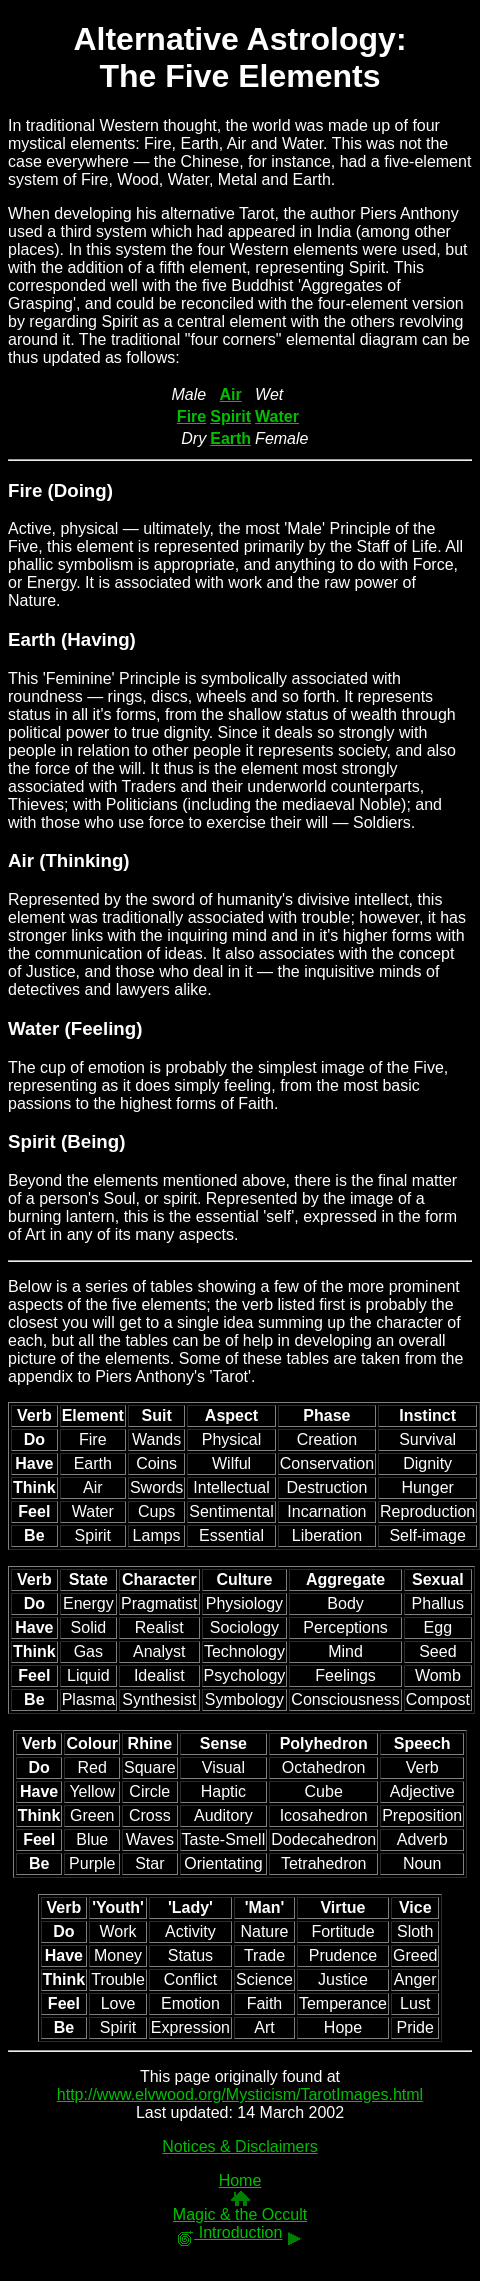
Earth (32, 639)
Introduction (229, 2232)
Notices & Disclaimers (240, 2146)
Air (21, 860)
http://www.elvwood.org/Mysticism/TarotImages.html (240, 2094)
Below (30, 1286)
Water (33, 1028)
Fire (25, 490)
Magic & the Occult (240, 2214)
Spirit (32, 1141)
